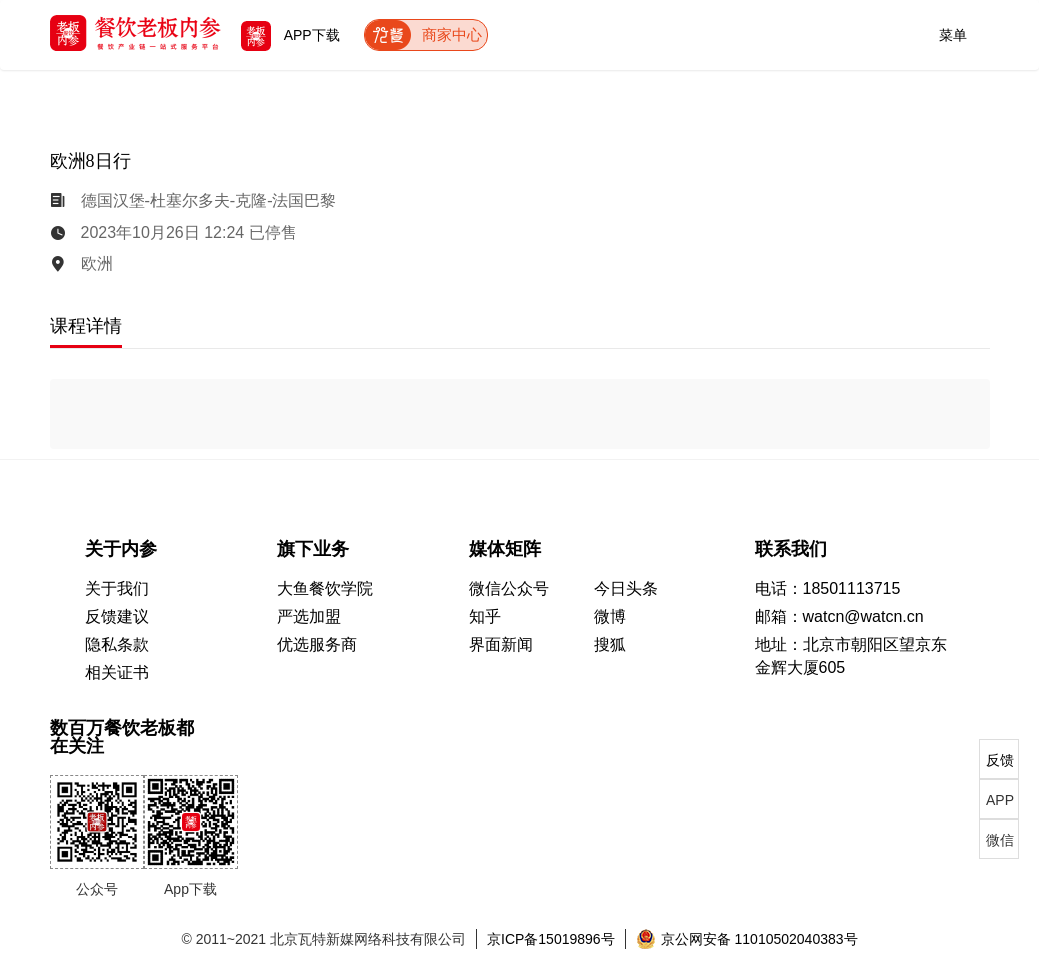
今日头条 (626, 588)
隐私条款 (117, 644)
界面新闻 (501, 644)
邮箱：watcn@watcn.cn (839, 616)
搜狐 (610, 644)
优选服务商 (317, 644)
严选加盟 (309, 616)
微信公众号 (509, 588)
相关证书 (117, 672)
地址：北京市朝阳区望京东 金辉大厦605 (851, 656)
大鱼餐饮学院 (325, 588)
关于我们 (117, 588)
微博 (610, 616)
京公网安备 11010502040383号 (747, 939)
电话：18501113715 (828, 588)
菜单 (953, 31)
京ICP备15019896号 (551, 939)
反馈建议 (117, 616)
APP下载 (290, 35)
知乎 (485, 616)
